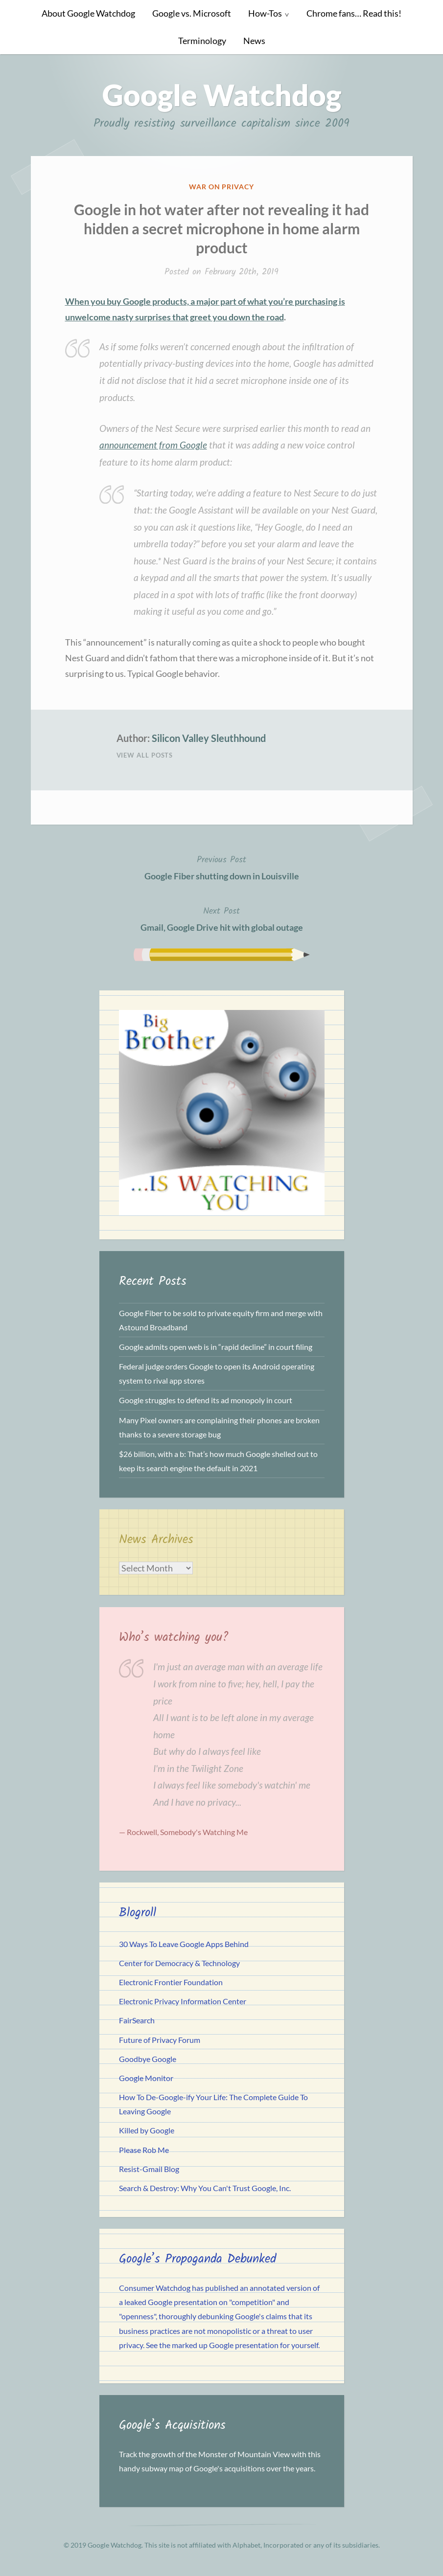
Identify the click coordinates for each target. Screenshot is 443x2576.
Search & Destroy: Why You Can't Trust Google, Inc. (205, 2188)
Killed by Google (146, 2130)
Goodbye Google (147, 2058)
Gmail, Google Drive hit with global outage (221, 918)
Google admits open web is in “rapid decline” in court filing (215, 1346)
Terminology (202, 41)
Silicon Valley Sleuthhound (209, 738)
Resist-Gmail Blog (149, 2168)
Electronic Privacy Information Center (182, 2001)
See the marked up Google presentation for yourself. (233, 2345)
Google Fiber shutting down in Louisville (221, 866)
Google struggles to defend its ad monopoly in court (205, 1400)
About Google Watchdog (88, 13)
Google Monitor (146, 2078)
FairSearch (137, 2020)
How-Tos (265, 13)
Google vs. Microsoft (191, 13)
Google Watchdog (221, 94)
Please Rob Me (144, 2149)
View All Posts (145, 755)
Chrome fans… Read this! (353, 13)
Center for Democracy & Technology (179, 1963)
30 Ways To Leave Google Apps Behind (184, 1944)
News (254, 41)
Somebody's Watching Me (204, 1832)
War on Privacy (222, 186)
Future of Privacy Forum (159, 2039)
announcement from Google (153, 444)
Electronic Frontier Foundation (171, 1982)
